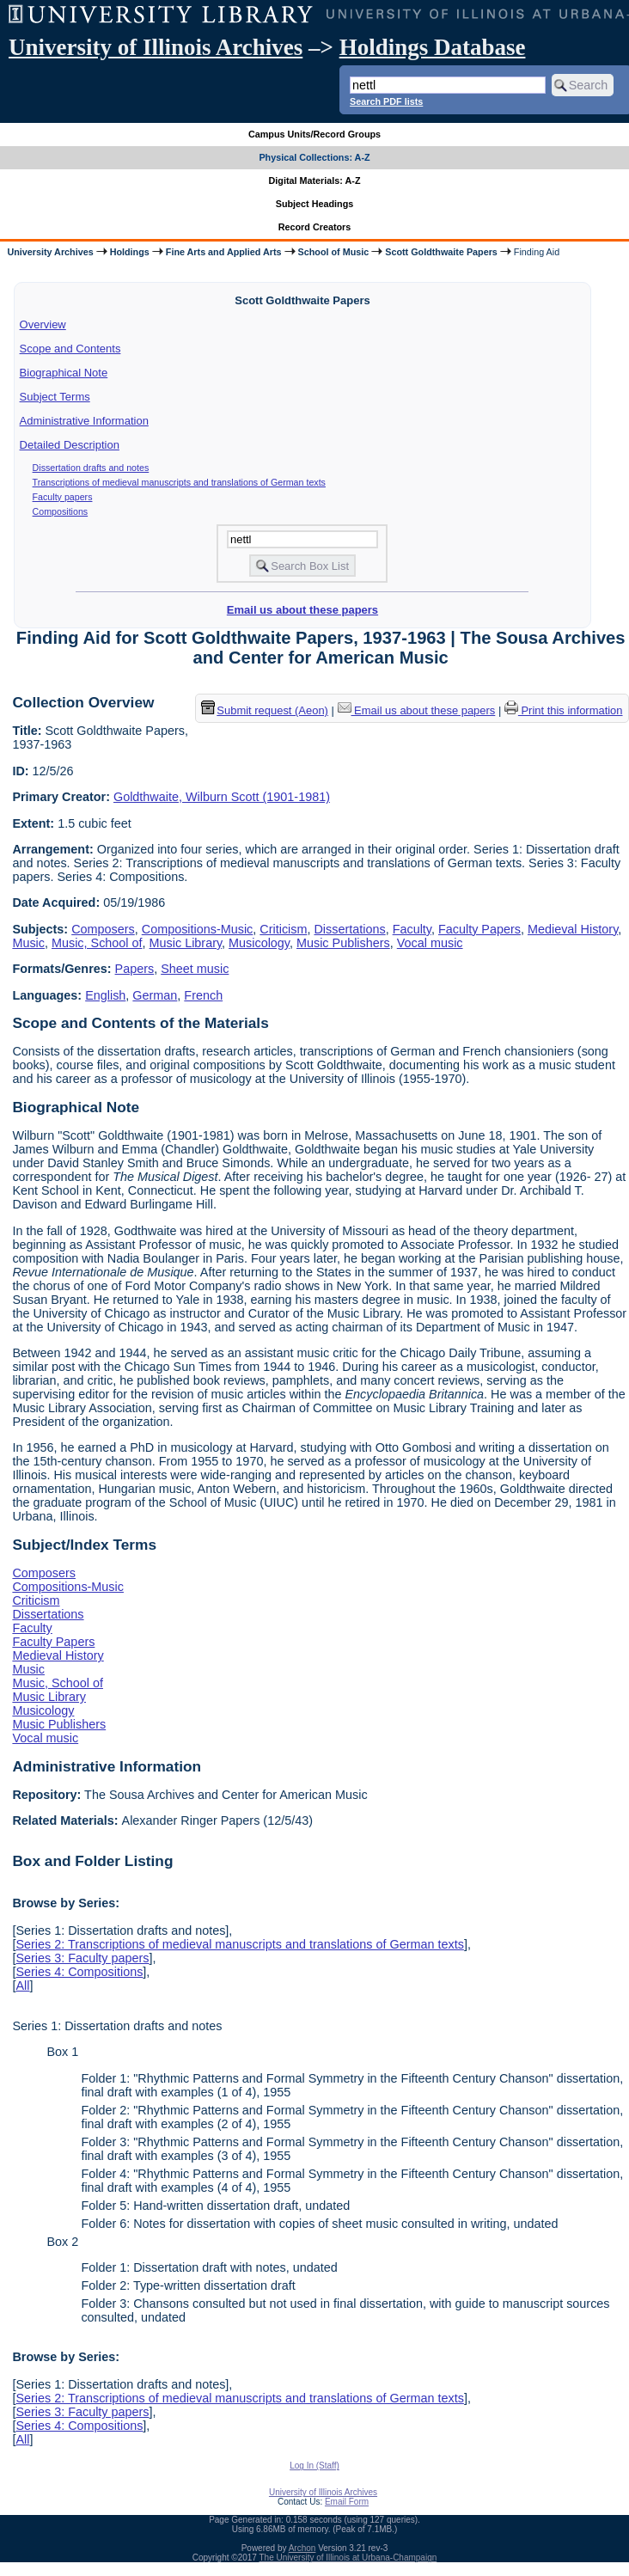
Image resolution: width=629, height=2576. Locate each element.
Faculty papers (63, 497)
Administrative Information (84, 420)
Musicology (259, 943)
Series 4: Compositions (79, 1972)
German (154, 995)
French (203, 995)
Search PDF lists (386, 101)
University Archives (50, 252)
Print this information (563, 710)
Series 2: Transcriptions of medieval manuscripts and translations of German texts (239, 1944)
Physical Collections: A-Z (314, 157)
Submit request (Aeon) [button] (264, 710)
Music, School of (97, 943)
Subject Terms (55, 396)
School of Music (333, 252)
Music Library (186, 943)
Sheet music (195, 969)
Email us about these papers (302, 609)
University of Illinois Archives (155, 47)
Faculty (412, 929)
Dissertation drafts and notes (91, 467)
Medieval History (573, 929)
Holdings (130, 252)
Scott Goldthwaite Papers (441, 252)
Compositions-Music (197, 929)
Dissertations (349, 929)
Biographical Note (64, 372)
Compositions (61, 511)
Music (28, 943)
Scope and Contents (70, 348)
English (105, 995)
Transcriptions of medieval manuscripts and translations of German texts (179, 482)
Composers (103, 929)
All (22, 1985)
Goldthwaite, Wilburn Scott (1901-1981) (221, 797)
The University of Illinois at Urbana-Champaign (348, 2557)
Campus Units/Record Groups (314, 134)
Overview (43, 324)
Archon (302, 2548)
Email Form (347, 2501)
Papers (135, 969)
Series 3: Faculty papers (82, 1958)
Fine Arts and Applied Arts (224, 252)
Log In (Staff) (314, 2465)
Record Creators (314, 227)
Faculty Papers (479, 929)
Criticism (283, 929)
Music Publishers (343, 943)
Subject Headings (315, 204)
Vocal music (430, 943)
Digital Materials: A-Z (315, 180)
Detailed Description (69, 444)
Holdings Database (432, 47)
